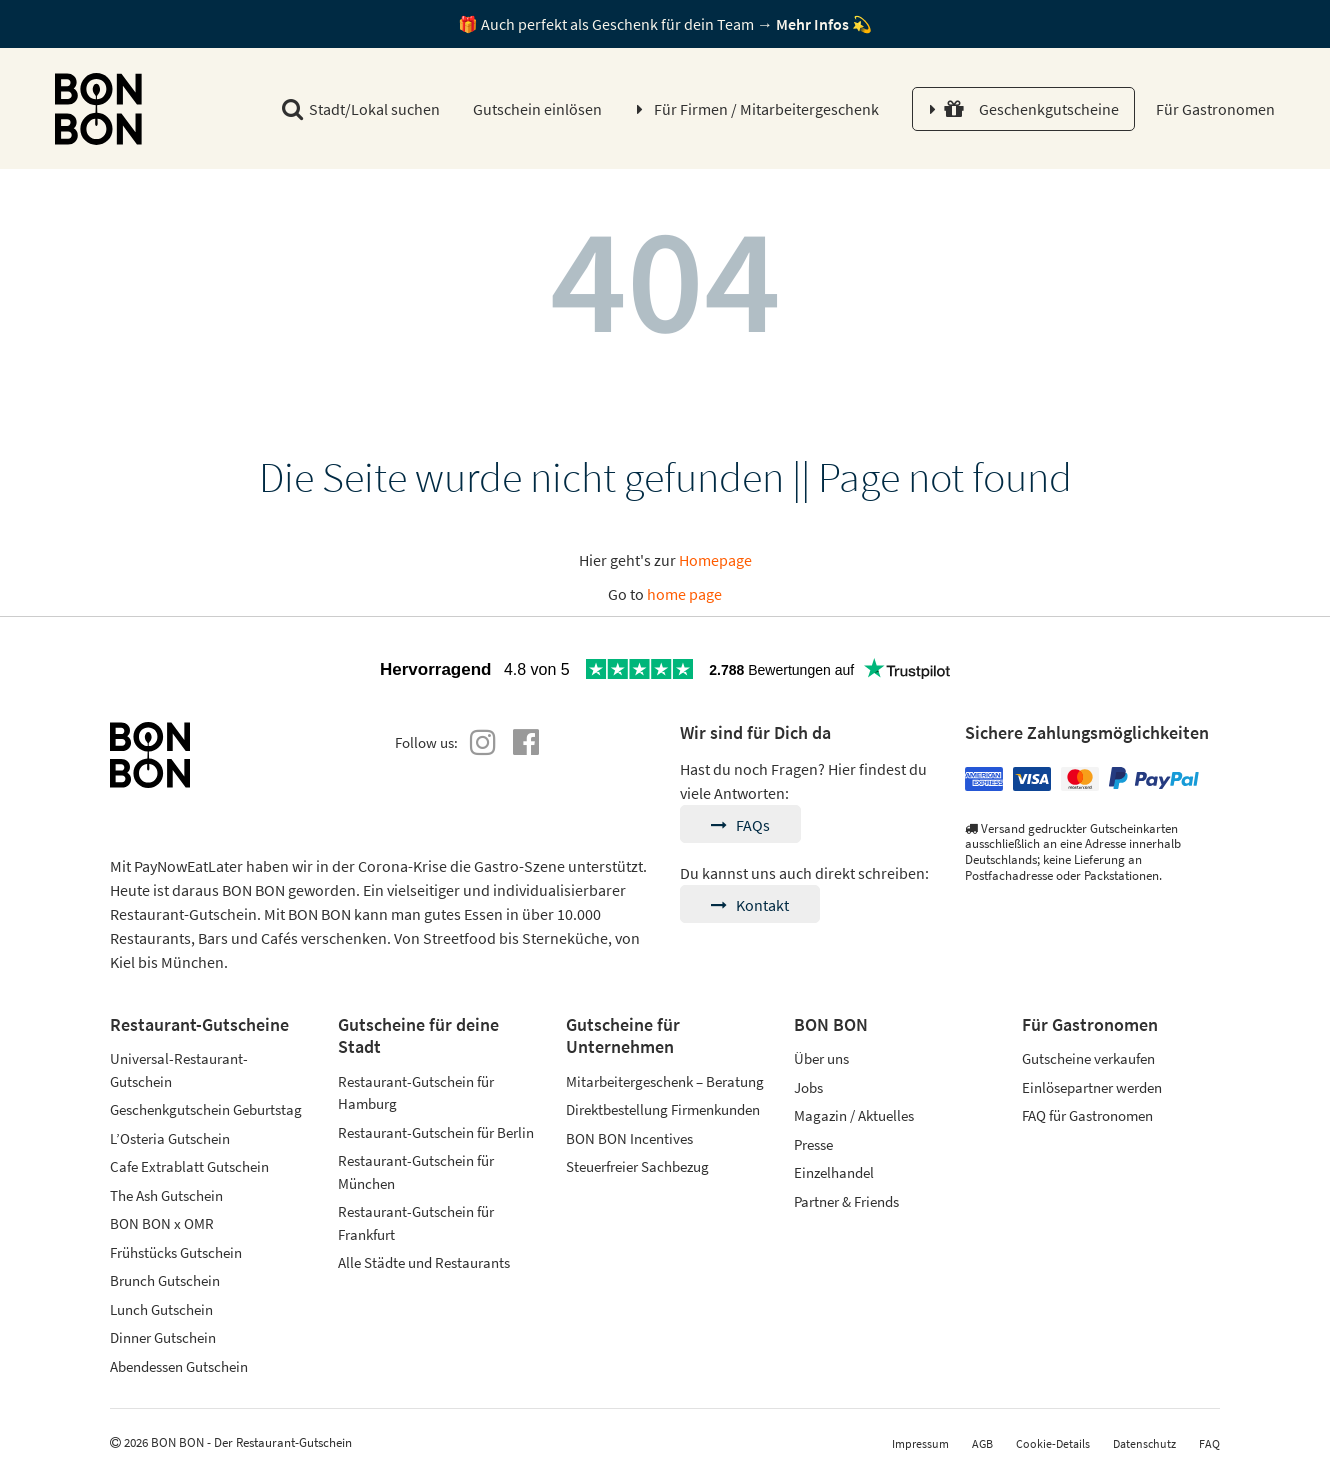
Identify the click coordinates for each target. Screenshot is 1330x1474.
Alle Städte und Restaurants (424, 1262)
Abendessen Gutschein (179, 1366)
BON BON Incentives (629, 1138)
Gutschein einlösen (537, 109)
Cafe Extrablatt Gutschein (189, 1166)
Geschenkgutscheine (1031, 109)
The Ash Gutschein (166, 1195)
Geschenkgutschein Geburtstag (206, 1109)
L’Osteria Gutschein (170, 1138)
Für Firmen (766, 109)
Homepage (715, 560)
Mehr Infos (812, 24)
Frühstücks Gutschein (176, 1252)
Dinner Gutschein (163, 1337)
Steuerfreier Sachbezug (637, 1166)
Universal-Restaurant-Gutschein (179, 1070)
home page (684, 594)
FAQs (740, 825)
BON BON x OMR (162, 1223)
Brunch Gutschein (165, 1280)
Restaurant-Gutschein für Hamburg (416, 1093)
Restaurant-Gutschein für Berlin (436, 1132)
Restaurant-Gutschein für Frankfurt (416, 1223)
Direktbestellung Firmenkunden (663, 1109)
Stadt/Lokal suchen (361, 109)
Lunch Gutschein (161, 1309)
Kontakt (750, 905)
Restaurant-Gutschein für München (416, 1172)
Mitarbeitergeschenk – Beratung (665, 1081)
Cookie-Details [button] (1053, 1443)
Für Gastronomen (1214, 109)
